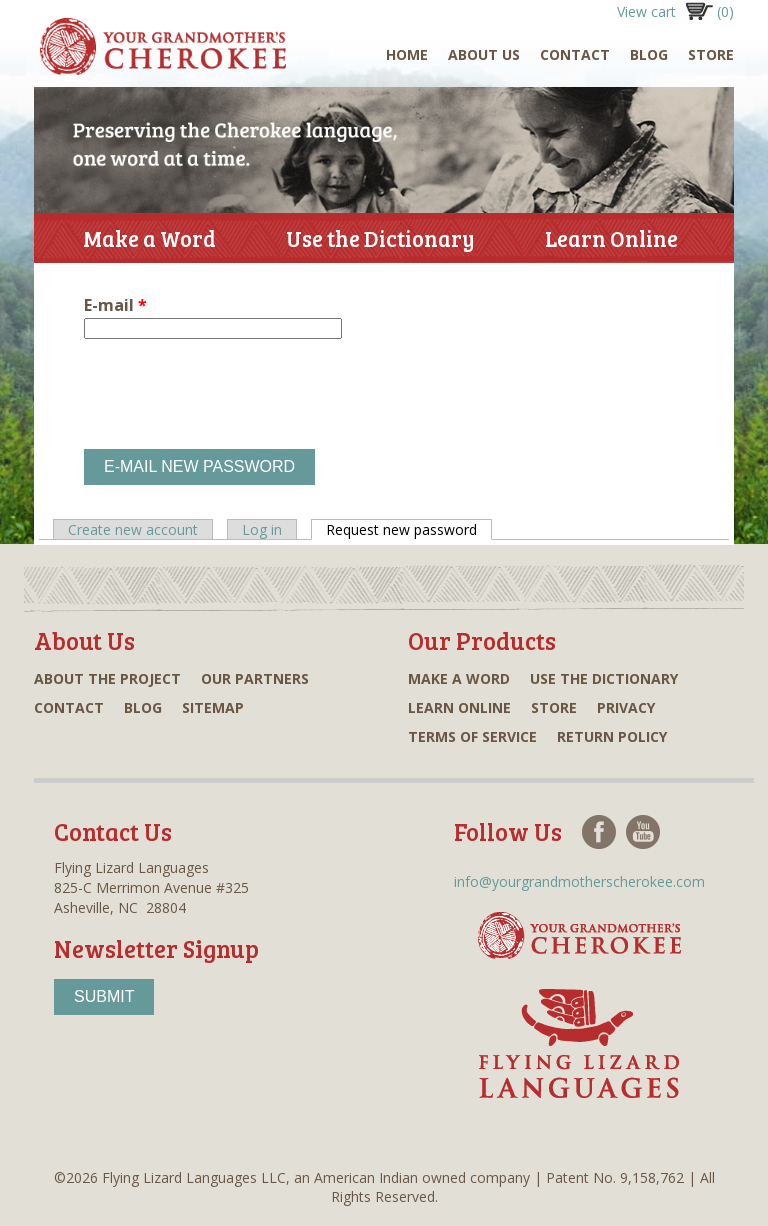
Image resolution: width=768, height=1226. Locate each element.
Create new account (133, 529)
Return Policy (612, 736)
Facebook (599, 832)
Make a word (459, 678)
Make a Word (149, 238)
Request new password (409, 529)
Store (711, 54)
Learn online (459, 707)
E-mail (115, 305)
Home (407, 54)
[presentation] (236, 394)
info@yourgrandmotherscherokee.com (579, 881)
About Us (484, 54)
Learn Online (611, 243)
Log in (262, 529)
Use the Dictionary (380, 243)
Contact (575, 54)
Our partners (255, 678)
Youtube (643, 832)
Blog (649, 54)
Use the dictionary (604, 678)
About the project (107, 678)
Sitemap (213, 707)
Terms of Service (472, 736)
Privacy (626, 707)
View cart (675, 11)
